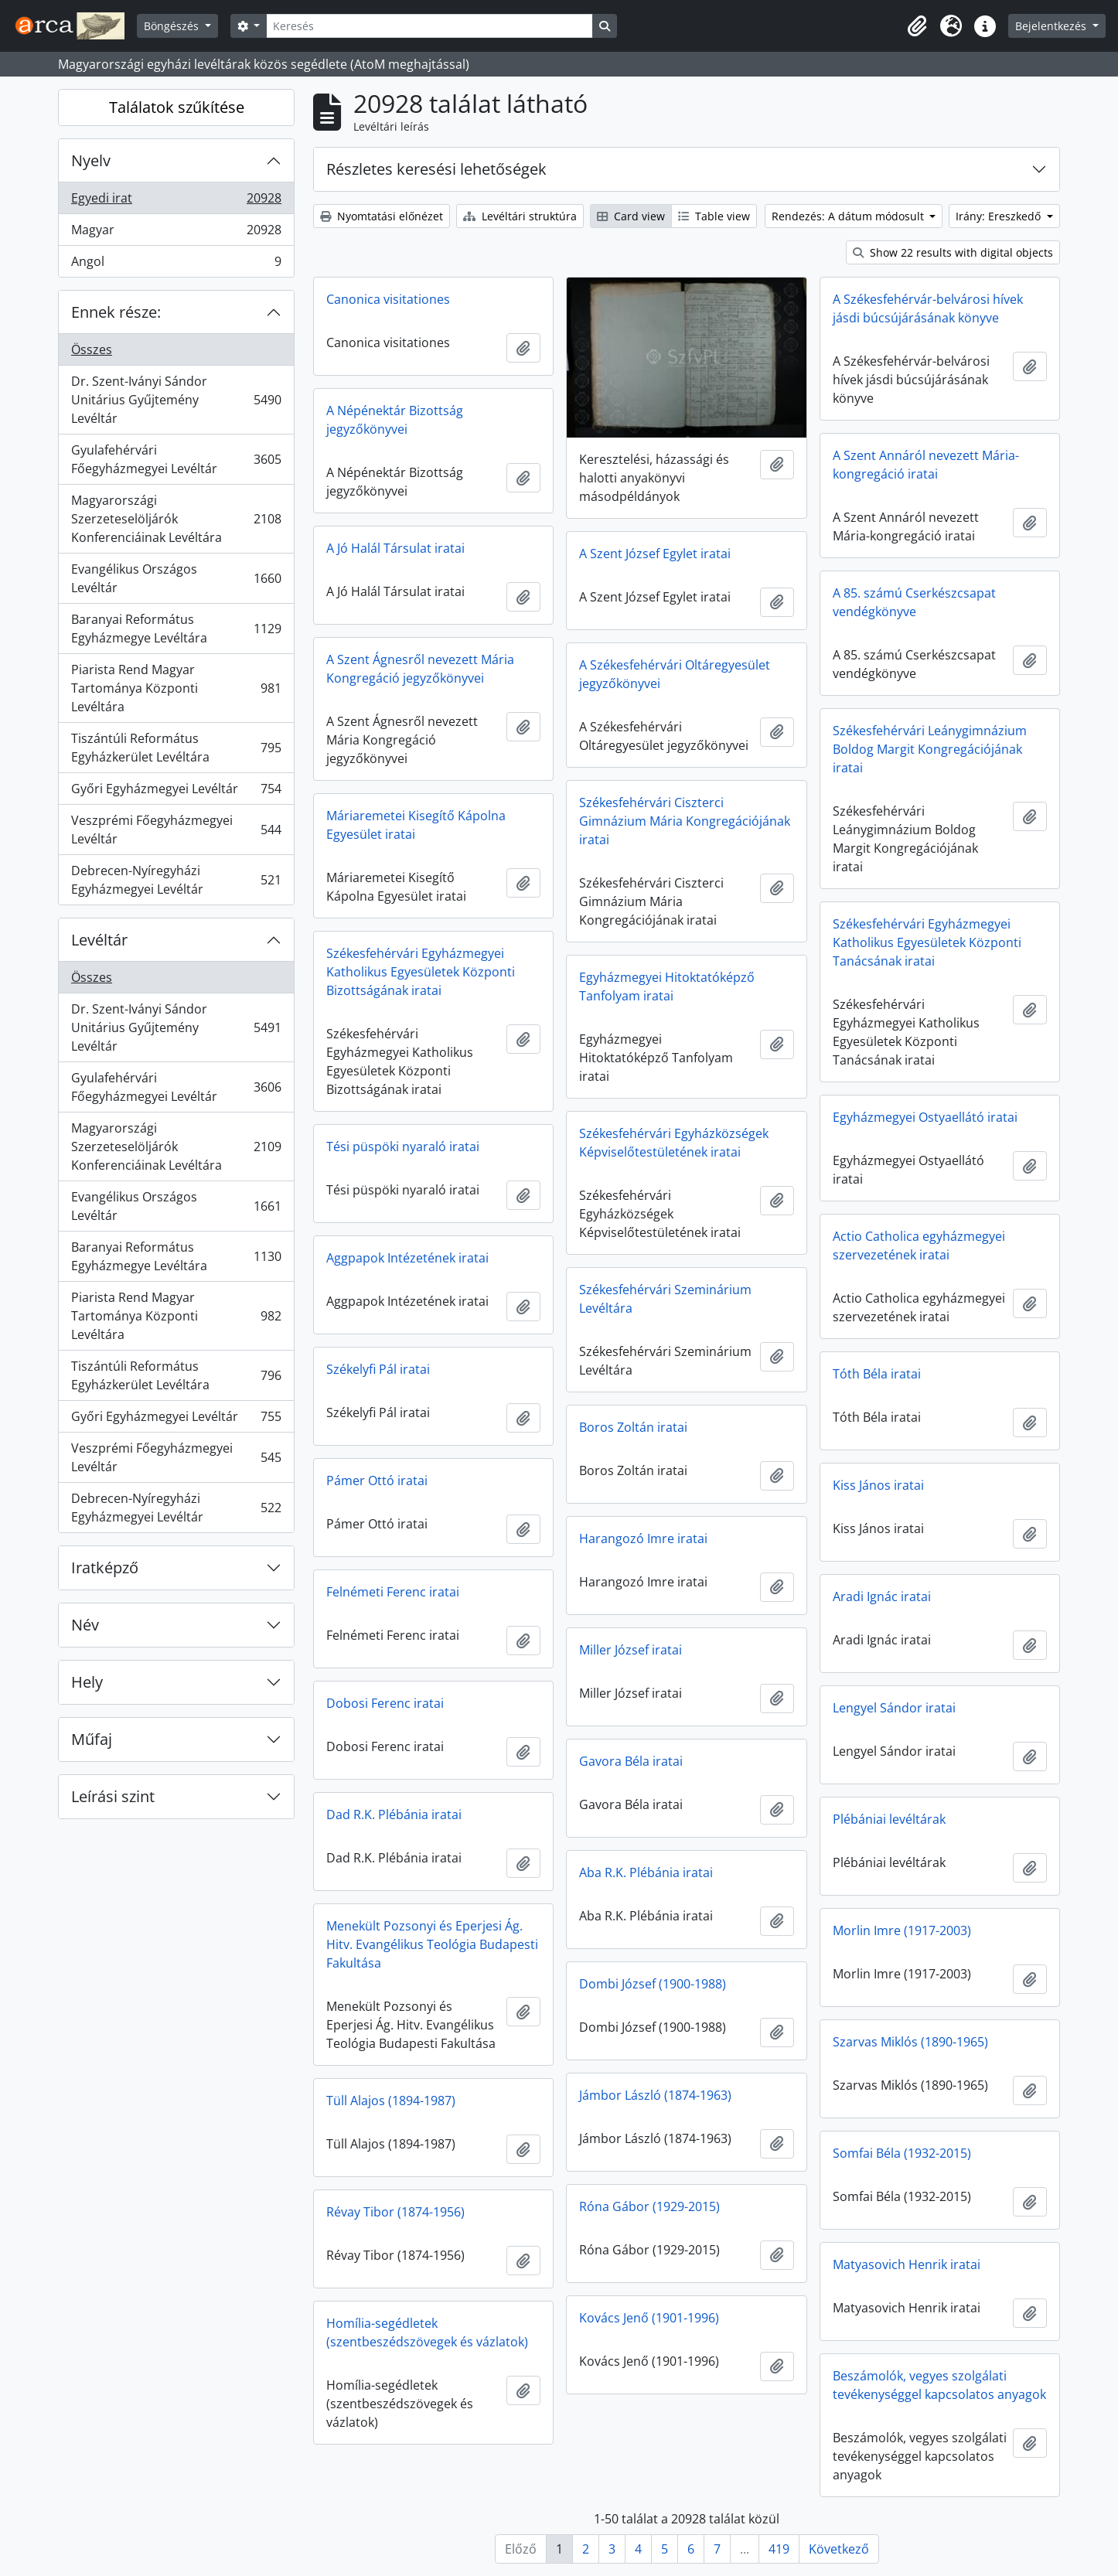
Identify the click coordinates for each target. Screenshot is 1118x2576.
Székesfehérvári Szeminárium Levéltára (665, 1299)
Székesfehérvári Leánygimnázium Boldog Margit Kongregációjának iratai (930, 749)
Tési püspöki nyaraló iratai (402, 1146)
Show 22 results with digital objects (953, 252)
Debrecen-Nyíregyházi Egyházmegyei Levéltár (175, 880)
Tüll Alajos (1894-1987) (390, 2100)
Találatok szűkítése (176, 107)
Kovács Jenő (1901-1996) (649, 2317)
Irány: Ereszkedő (1000, 216)
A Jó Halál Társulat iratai (395, 548)
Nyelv (91, 160)
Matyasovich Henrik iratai (906, 2264)
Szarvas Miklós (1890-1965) (910, 2041)
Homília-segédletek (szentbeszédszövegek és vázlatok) (427, 2332)
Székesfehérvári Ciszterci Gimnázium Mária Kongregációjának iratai (684, 821)
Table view (714, 216)
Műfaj (91, 1739)
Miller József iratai (630, 1649)
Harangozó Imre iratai (643, 1538)
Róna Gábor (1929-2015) (649, 2206)
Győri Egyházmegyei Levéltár (175, 792)
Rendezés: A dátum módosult (849, 216)
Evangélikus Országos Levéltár (175, 578)
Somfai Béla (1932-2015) (902, 2153)
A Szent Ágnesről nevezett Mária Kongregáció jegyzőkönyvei (420, 669)
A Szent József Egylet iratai (655, 553)
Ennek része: (116, 312)
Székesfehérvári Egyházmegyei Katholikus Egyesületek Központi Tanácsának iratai (927, 942)
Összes (91, 349)
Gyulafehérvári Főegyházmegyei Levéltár (175, 459)
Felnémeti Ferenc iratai (392, 1591)
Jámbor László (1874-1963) (655, 2095)
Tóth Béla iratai (877, 1373)
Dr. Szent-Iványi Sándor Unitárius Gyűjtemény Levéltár (175, 400)
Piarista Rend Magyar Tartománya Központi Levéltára (175, 688)
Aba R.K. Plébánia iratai (646, 1872)
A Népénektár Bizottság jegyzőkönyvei (394, 420)
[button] (917, 26)
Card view (631, 216)
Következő (839, 2548)
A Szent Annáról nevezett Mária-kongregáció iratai (926, 464)
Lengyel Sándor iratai (894, 1707)
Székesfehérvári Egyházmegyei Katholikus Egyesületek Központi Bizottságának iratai (420, 972)
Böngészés (173, 26)
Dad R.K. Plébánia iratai (394, 1814)
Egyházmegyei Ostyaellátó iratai (925, 1117)
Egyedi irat (175, 201)
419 (779, 2548)
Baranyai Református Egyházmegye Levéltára (175, 628)
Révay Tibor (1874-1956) (395, 2211)
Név (85, 1624)
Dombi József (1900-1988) (652, 1983)
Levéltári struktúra (520, 216)
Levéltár (99, 939)
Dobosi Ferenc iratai (385, 1703)
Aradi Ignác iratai (882, 1596)
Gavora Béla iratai (631, 1761)
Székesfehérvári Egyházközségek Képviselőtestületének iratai (674, 1142)
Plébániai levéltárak (889, 1819)
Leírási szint (113, 1796)
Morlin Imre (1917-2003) (902, 1930)
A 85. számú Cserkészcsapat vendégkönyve (914, 602)
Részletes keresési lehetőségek (436, 168)
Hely (87, 1681)
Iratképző (104, 1567)
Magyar (175, 233)
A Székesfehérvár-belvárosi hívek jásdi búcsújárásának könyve (928, 308)
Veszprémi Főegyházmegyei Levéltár (175, 829)
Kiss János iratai (878, 1485)
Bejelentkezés (1052, 26)
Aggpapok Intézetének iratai (407, 1257)
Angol (175, 264)
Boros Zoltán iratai (633, 1427)
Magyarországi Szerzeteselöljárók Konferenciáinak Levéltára (175, 519)
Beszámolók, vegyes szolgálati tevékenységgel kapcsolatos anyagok (939, 2385)
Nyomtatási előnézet (381, 216)
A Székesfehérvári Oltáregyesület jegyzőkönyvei (674, 674)
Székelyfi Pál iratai (378, 1369)
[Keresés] (429, 26)
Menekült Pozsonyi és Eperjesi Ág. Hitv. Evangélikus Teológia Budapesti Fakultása (432, 1944)
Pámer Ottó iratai (377, 1480)
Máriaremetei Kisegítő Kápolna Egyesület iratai (416, 825)
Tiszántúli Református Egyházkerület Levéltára (175, 747)
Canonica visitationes (388, 299)
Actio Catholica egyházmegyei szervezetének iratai (919, 1245)
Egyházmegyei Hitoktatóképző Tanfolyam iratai (667, 986)
